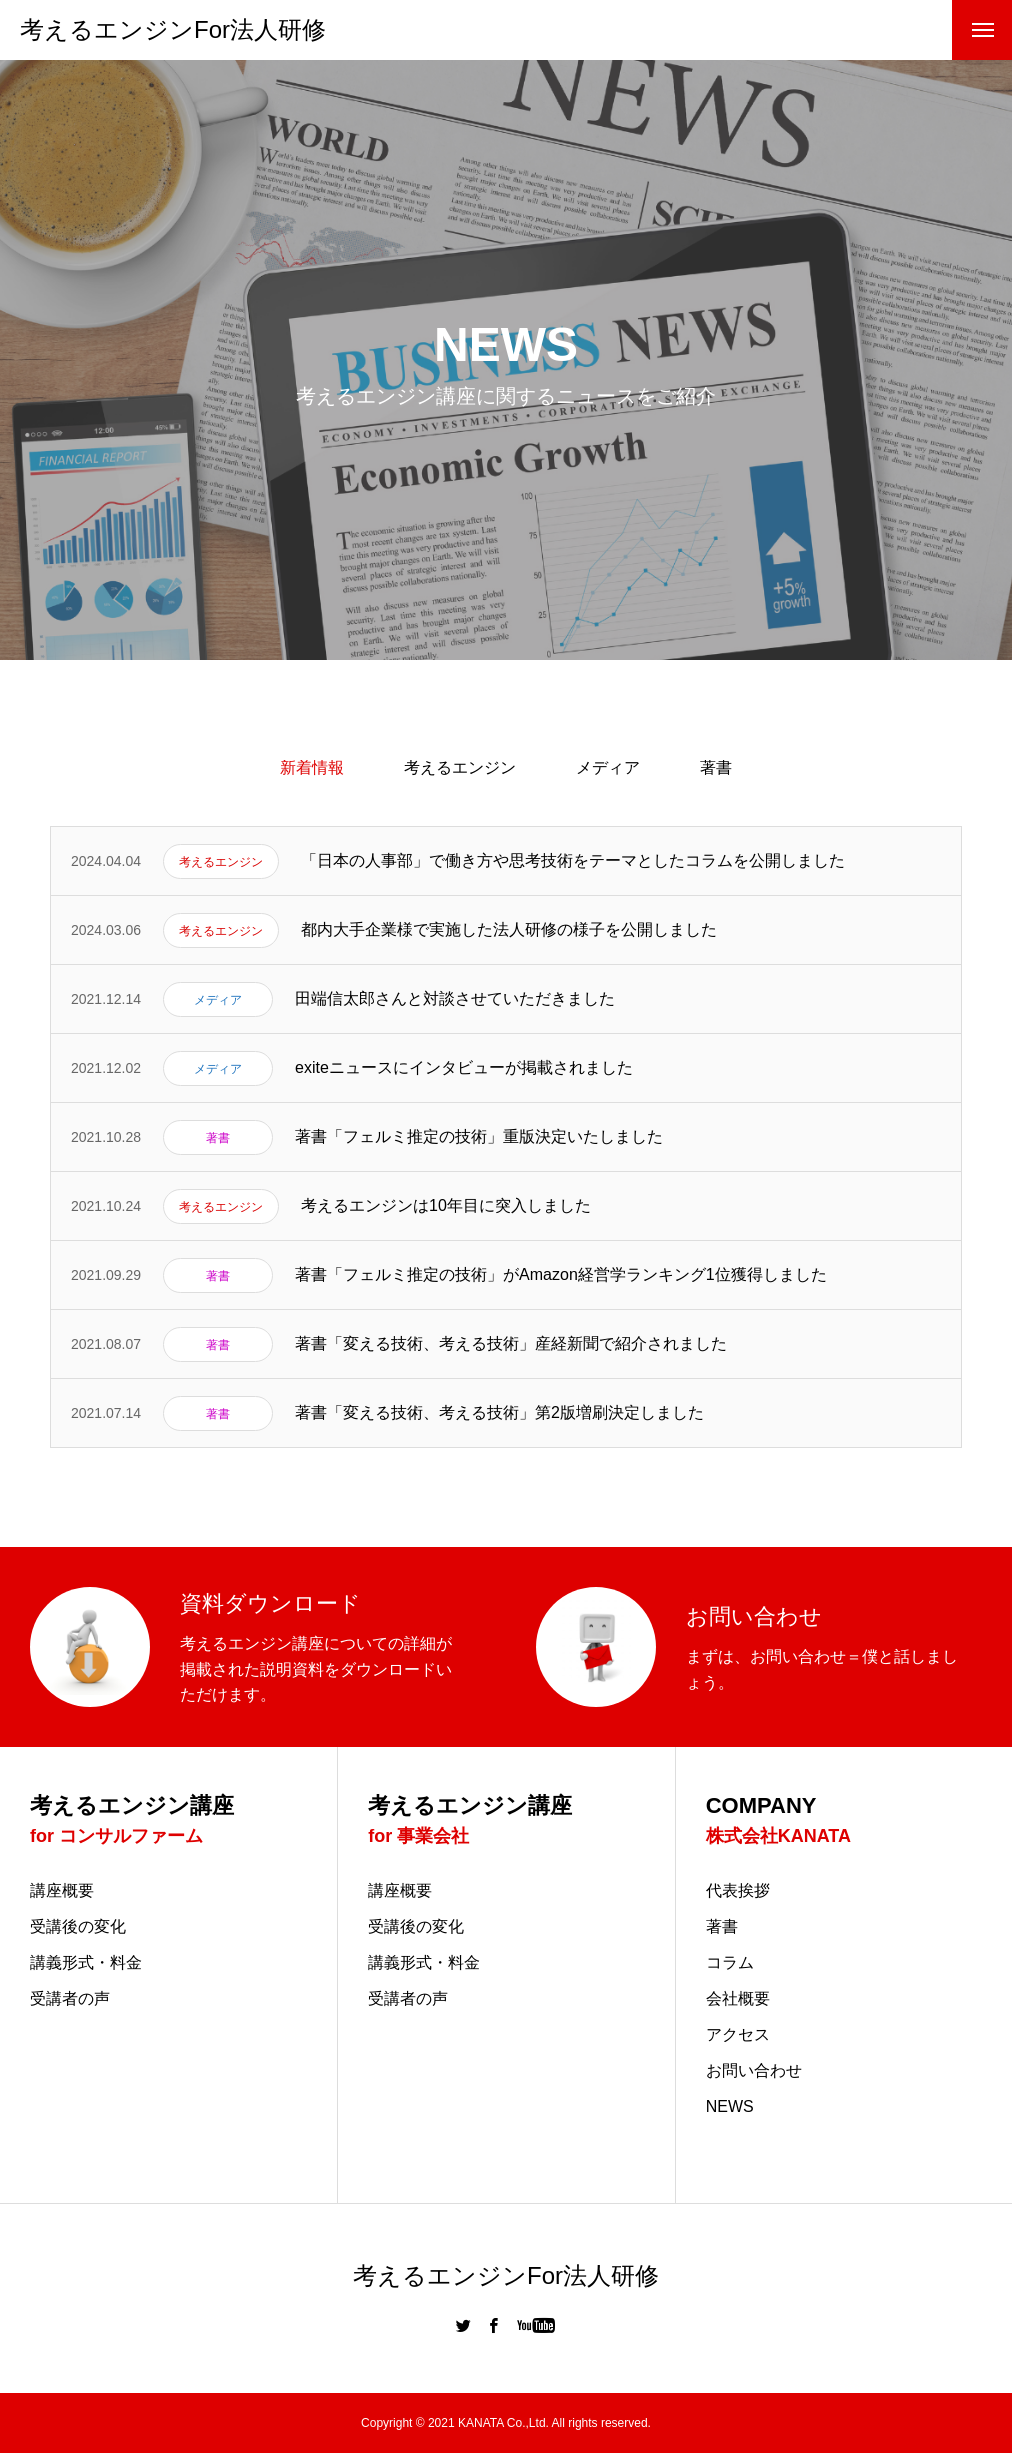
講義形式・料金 (86, 1963)
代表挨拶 (738, 1891)
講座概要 (62, 1891)
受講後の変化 (78, 1927)
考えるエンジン (460, 767)
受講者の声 (70, 1999)
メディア (608, 767)
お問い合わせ (754, 2071)
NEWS (730, 2107)
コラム (730, 1963)
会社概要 (738, 1999)
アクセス (738, 2035)
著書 (716, 767)
